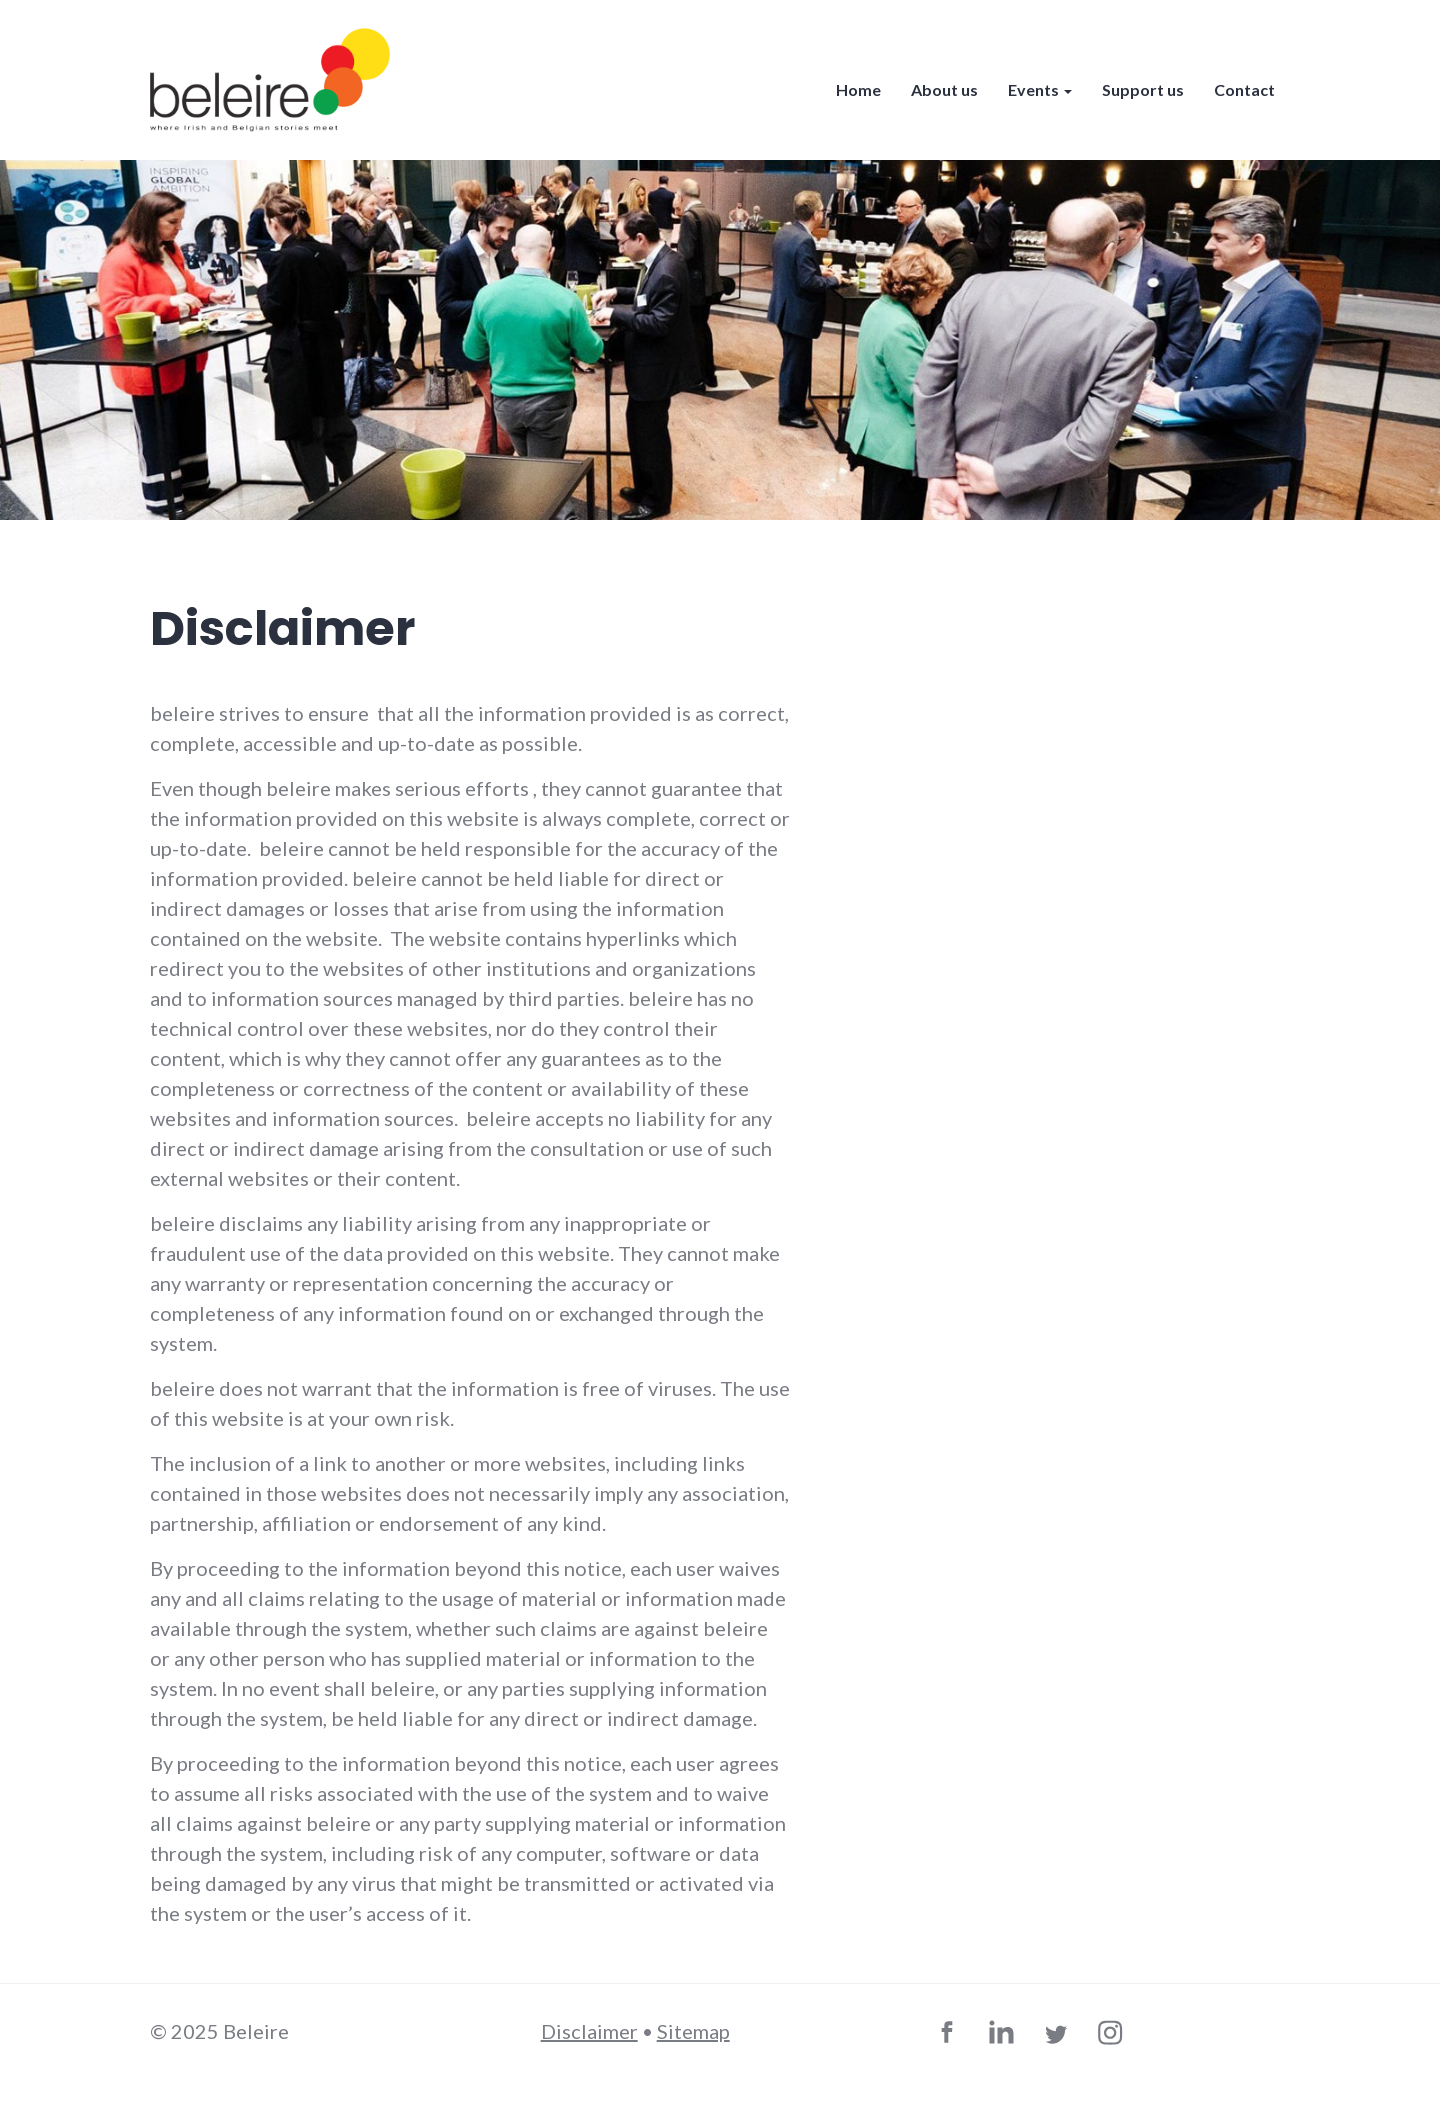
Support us (1143, 89)
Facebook (951, 2036)
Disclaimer (589, 2031)
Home (858, 89)
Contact (1244, 89)
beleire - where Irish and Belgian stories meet (270, 80)
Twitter (1059, 2036)
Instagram (1113, 2036)
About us (944, 89)
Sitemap (693, 2031)
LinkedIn (1005, 2036)
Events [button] (1040, 89)
